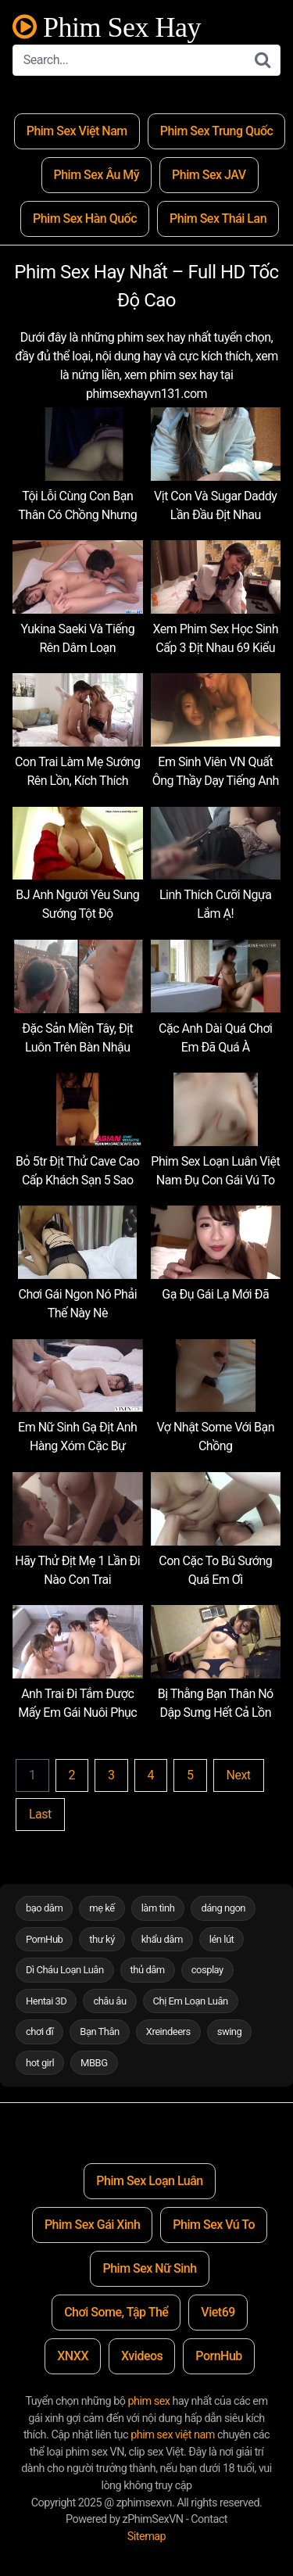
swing (229, 2031)
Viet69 (218, 2312)
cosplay (207, 1970)
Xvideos (142, 2355)
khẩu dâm (162, 1939)
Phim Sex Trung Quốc (216, 131)
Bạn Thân (100, 2031)
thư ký (101, 1939)
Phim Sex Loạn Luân (149, 2180)
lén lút (221, 1939)
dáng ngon (223, 1908)
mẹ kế (101, 1908)
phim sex (149, 2401)
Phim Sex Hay (107, 28)
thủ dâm (147, 1970)
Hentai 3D (46, 2001)
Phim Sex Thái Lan (218, 218)
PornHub (44, 1939)
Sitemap (146, 2536)
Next (239, 1775)
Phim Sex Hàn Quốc (85, 218)
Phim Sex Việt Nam (77, 131)
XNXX (72, 2355)
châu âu (109, 2001)
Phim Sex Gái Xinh (92, 2224)
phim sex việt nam (172, 2435)
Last (40, 1814)
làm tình (158, 1908)
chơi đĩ (39, 2031)
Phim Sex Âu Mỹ (97, 174)
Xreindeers (168, 2031)
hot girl (40, 2063)
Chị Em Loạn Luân (190, 2001)
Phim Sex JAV (208, 174)
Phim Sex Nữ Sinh (149, 2268)
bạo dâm (44, 1908)
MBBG (93, 2063)
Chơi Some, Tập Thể (116, 2312)
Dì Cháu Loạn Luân (65, 1970)
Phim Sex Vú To (214, 2224)
